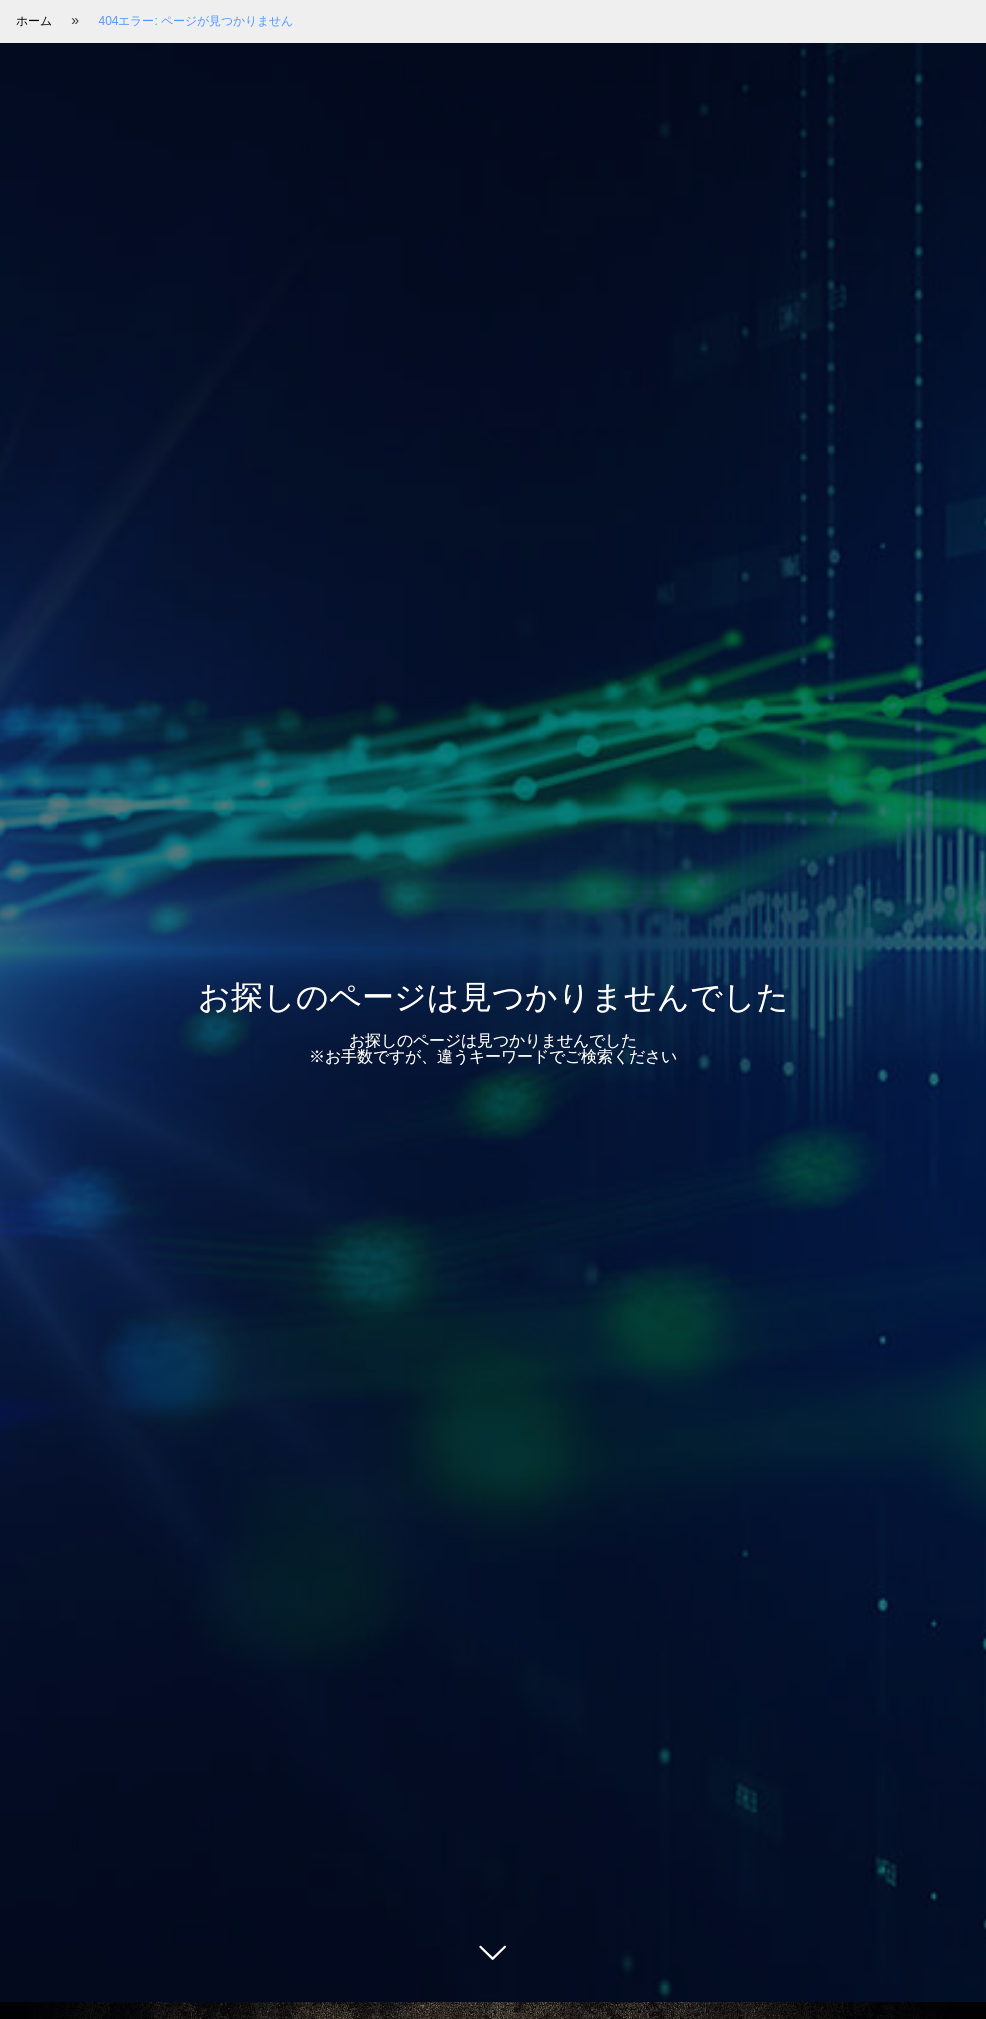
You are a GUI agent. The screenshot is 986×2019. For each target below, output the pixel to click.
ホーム (34, 21)
